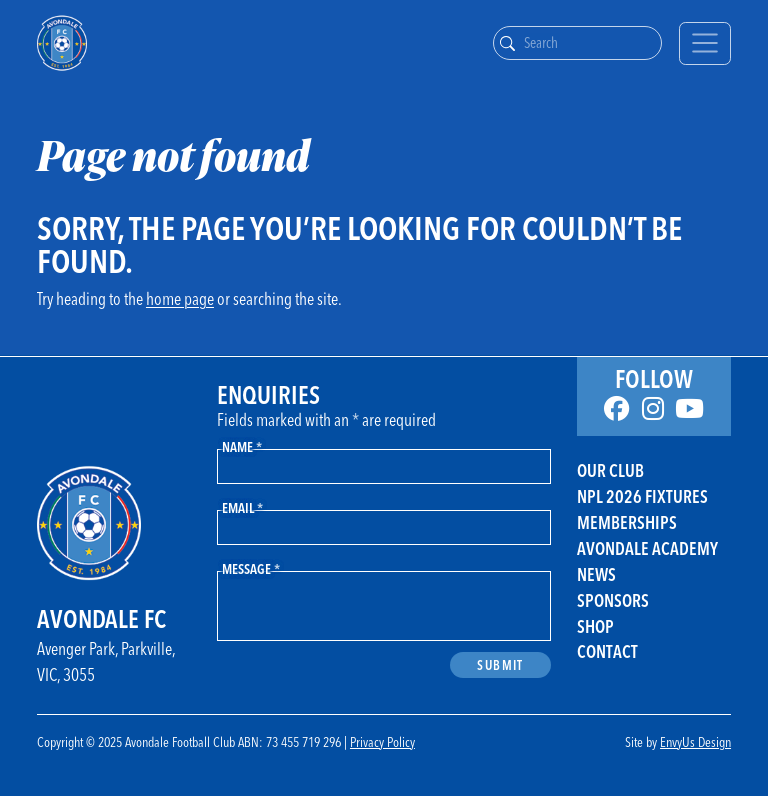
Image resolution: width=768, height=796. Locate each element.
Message (251, 568)
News (596, 574)
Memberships (627, 522)
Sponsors (613, 600)
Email (242, 507)
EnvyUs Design (695, 741)
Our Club (610, 470)
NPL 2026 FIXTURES (642, 496)
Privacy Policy (382, 741)
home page (180, 298)
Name (242, 446)
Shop (595, 626)
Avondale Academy (647, 548)
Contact (607, 651)
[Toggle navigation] (705, 43)
